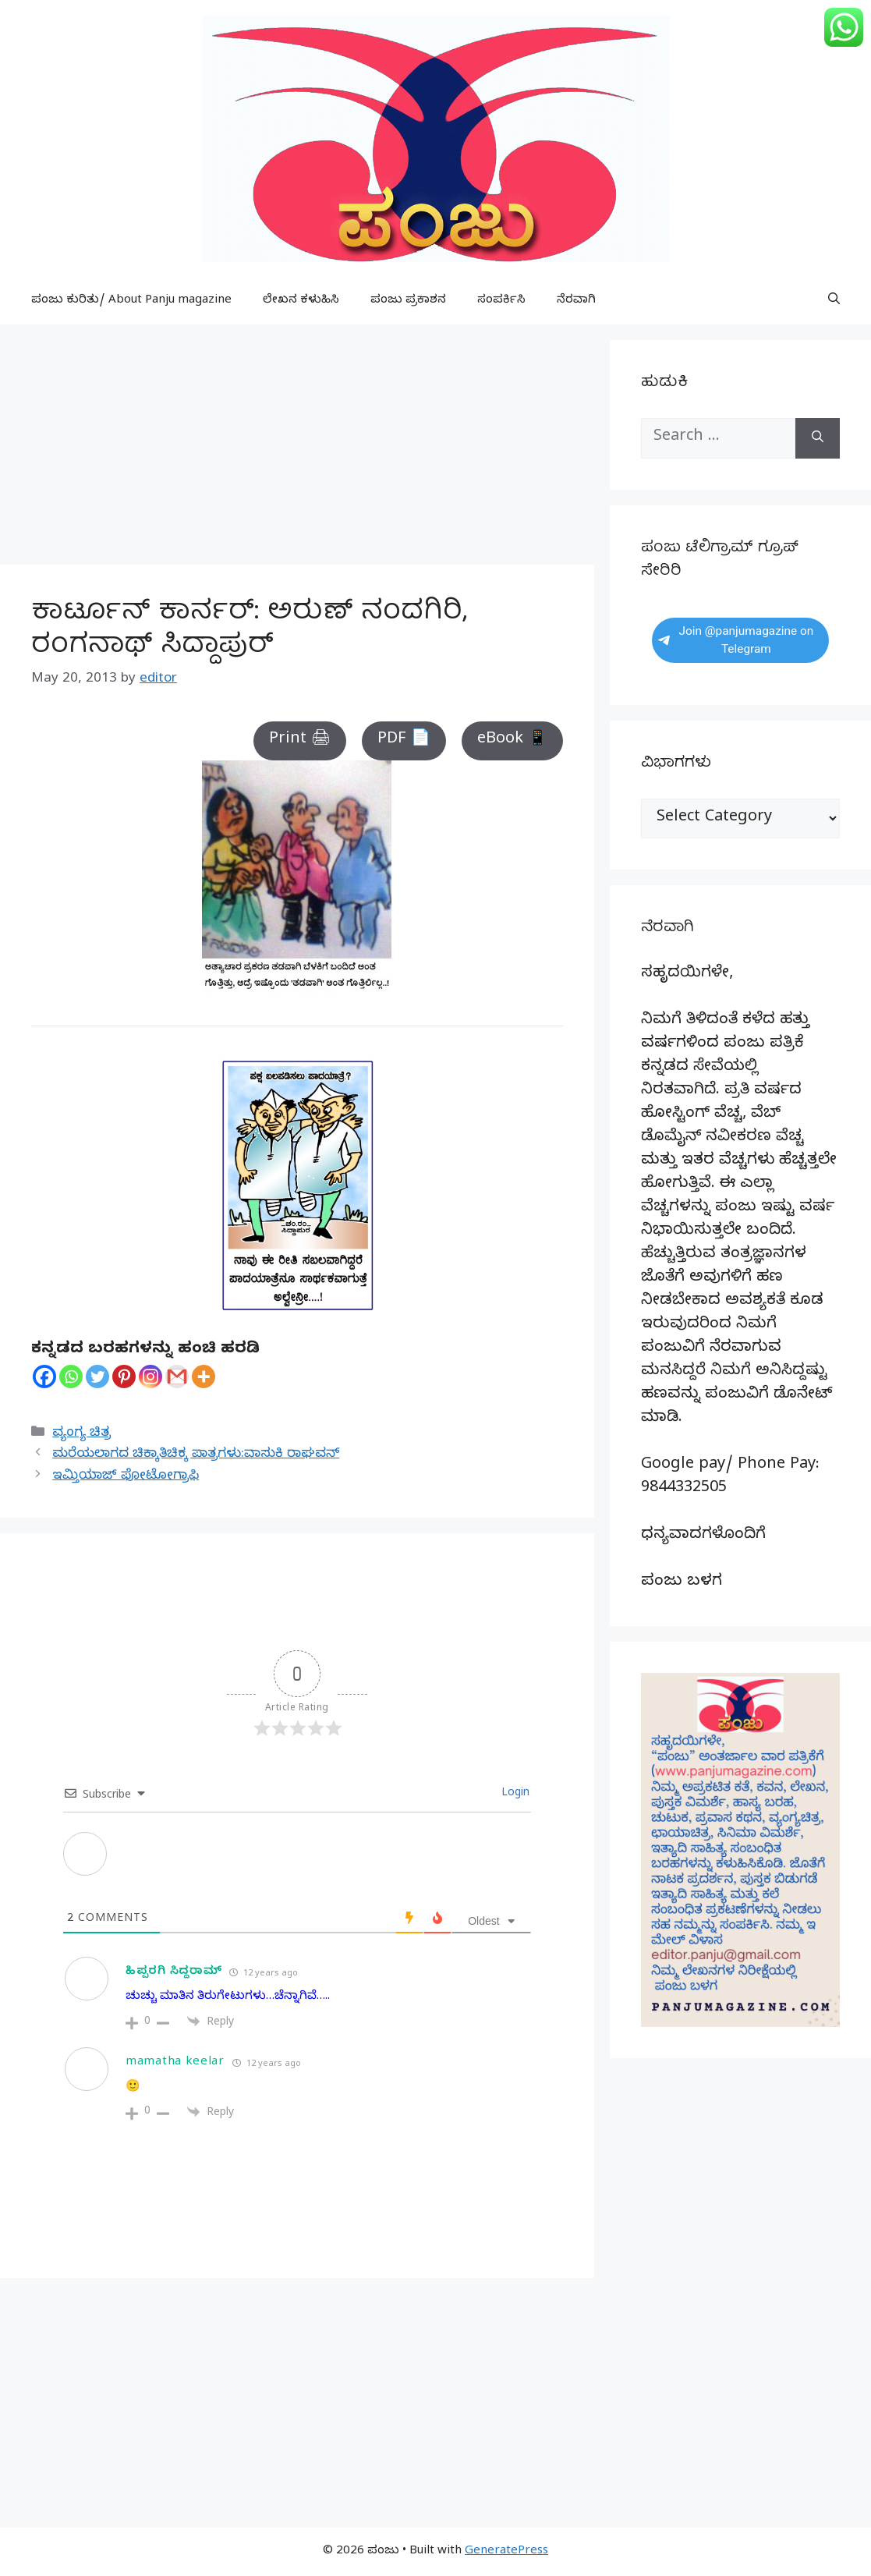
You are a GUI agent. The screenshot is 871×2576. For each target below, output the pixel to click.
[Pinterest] (124, 1376)
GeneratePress (506, 2552)
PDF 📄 (403, 740)
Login (513, 1794)
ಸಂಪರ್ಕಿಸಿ (501, 301)
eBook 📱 (512, 740)
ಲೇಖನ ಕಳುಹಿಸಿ (301, 301)
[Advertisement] (297, 449)
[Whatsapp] (71, 1376)
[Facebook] (44, 1376)
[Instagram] (150, 1376)
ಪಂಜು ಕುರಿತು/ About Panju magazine (131, 301)
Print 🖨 (300, 740)
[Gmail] (177, 1376)
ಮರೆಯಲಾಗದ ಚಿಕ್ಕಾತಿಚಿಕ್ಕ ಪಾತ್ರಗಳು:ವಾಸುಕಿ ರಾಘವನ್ (195, 1455)
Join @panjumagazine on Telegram (735, 640)
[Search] (817, 438)
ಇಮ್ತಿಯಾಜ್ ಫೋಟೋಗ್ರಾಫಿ (125, 1477)
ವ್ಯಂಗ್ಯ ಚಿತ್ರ (81, 1434)
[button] (834, 301)
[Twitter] (97, 1376)
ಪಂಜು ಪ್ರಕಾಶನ (408, 301)
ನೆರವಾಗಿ (576, 301)
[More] (203, 1376)
